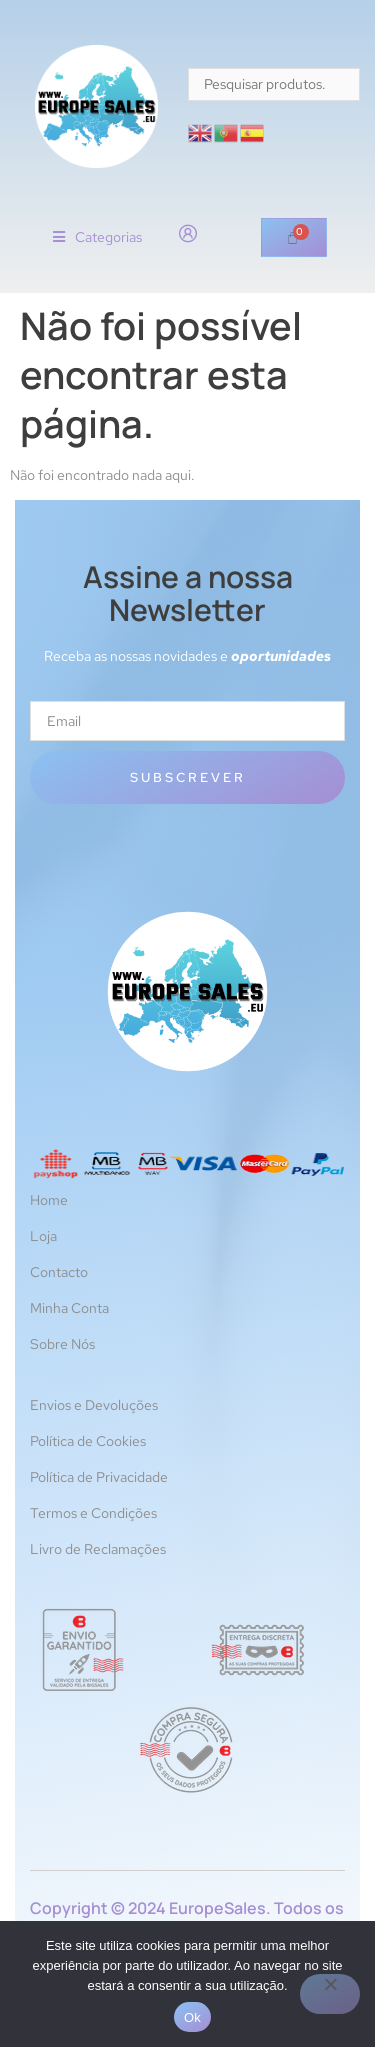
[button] (97, 237)
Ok (192, 2017)
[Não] (330, 1994)
